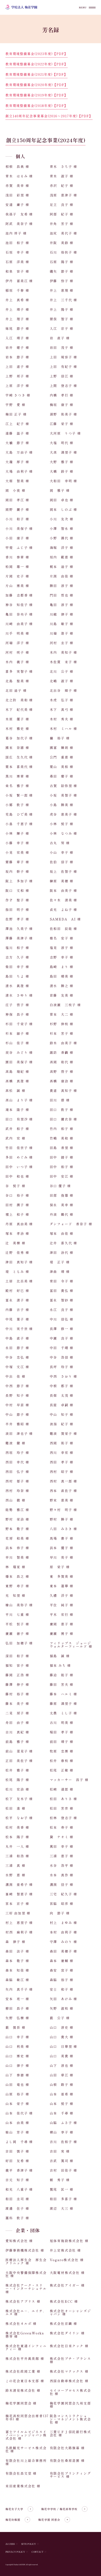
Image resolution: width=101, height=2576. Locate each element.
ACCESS (10, 2544)
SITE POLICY (28, 2544)
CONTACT (37, 2552)
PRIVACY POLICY (15, 2552)
